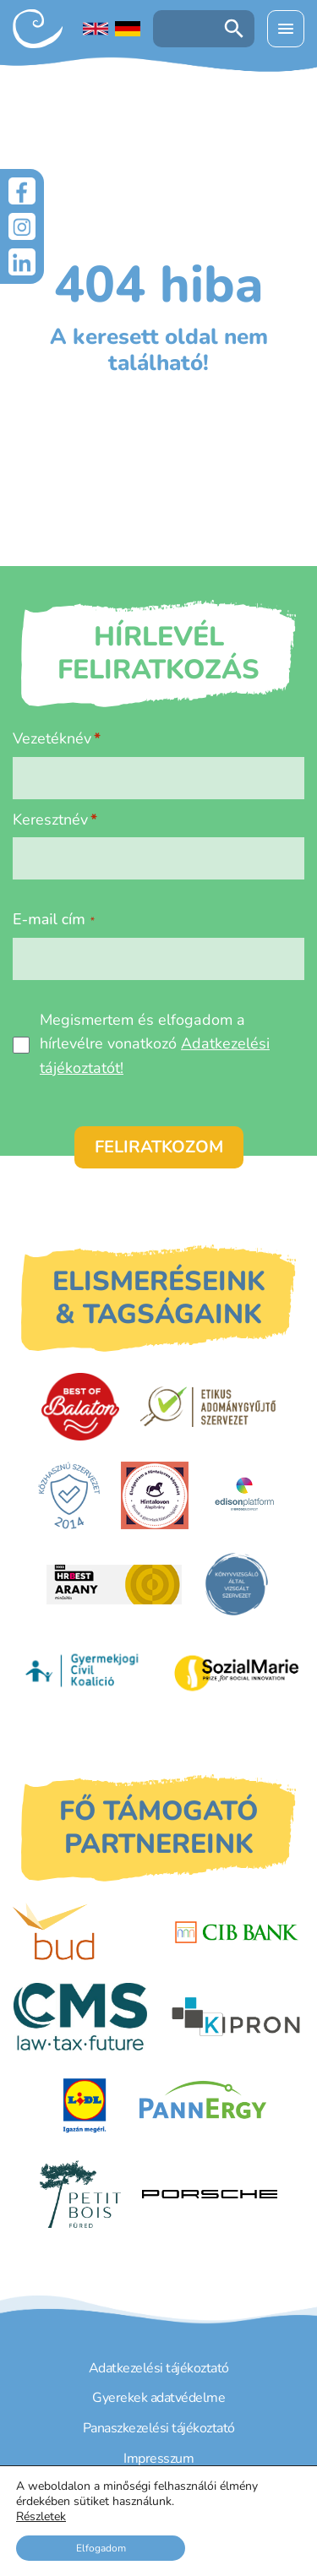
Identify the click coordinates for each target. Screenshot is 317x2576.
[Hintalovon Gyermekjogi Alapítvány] (155, 1495)
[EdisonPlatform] (245, 1495)
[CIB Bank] (236, 1932)
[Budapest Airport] (80, 1932)
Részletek (41, 2516)
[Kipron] (235, 2017)
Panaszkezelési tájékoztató (159, 2428)
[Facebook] (22, 190)
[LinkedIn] (22, 261)
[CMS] (80, 2016)
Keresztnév (50, 819)
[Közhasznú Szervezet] (69, 1495)
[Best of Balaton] (79, 1406)
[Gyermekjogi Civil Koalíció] (83, 1673)
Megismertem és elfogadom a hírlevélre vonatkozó (155, 1044)
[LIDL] (84, 2105)
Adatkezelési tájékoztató (159, 2368)
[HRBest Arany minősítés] (114, 1584)
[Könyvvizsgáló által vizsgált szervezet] (237, 1584)
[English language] (95, 28)
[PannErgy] (203, 2105)
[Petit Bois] (80, 2194)
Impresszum (158, 2458)
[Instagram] (22, 226)
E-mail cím (54, 919)
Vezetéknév (52, 738)
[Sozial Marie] (236, 1673)
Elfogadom (101, 2548)
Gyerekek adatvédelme (158, 2397)
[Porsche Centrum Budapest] (209, 2194)
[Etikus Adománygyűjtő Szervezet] (208, 1406)
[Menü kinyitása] (285, 28)
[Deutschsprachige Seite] (127, 28)
